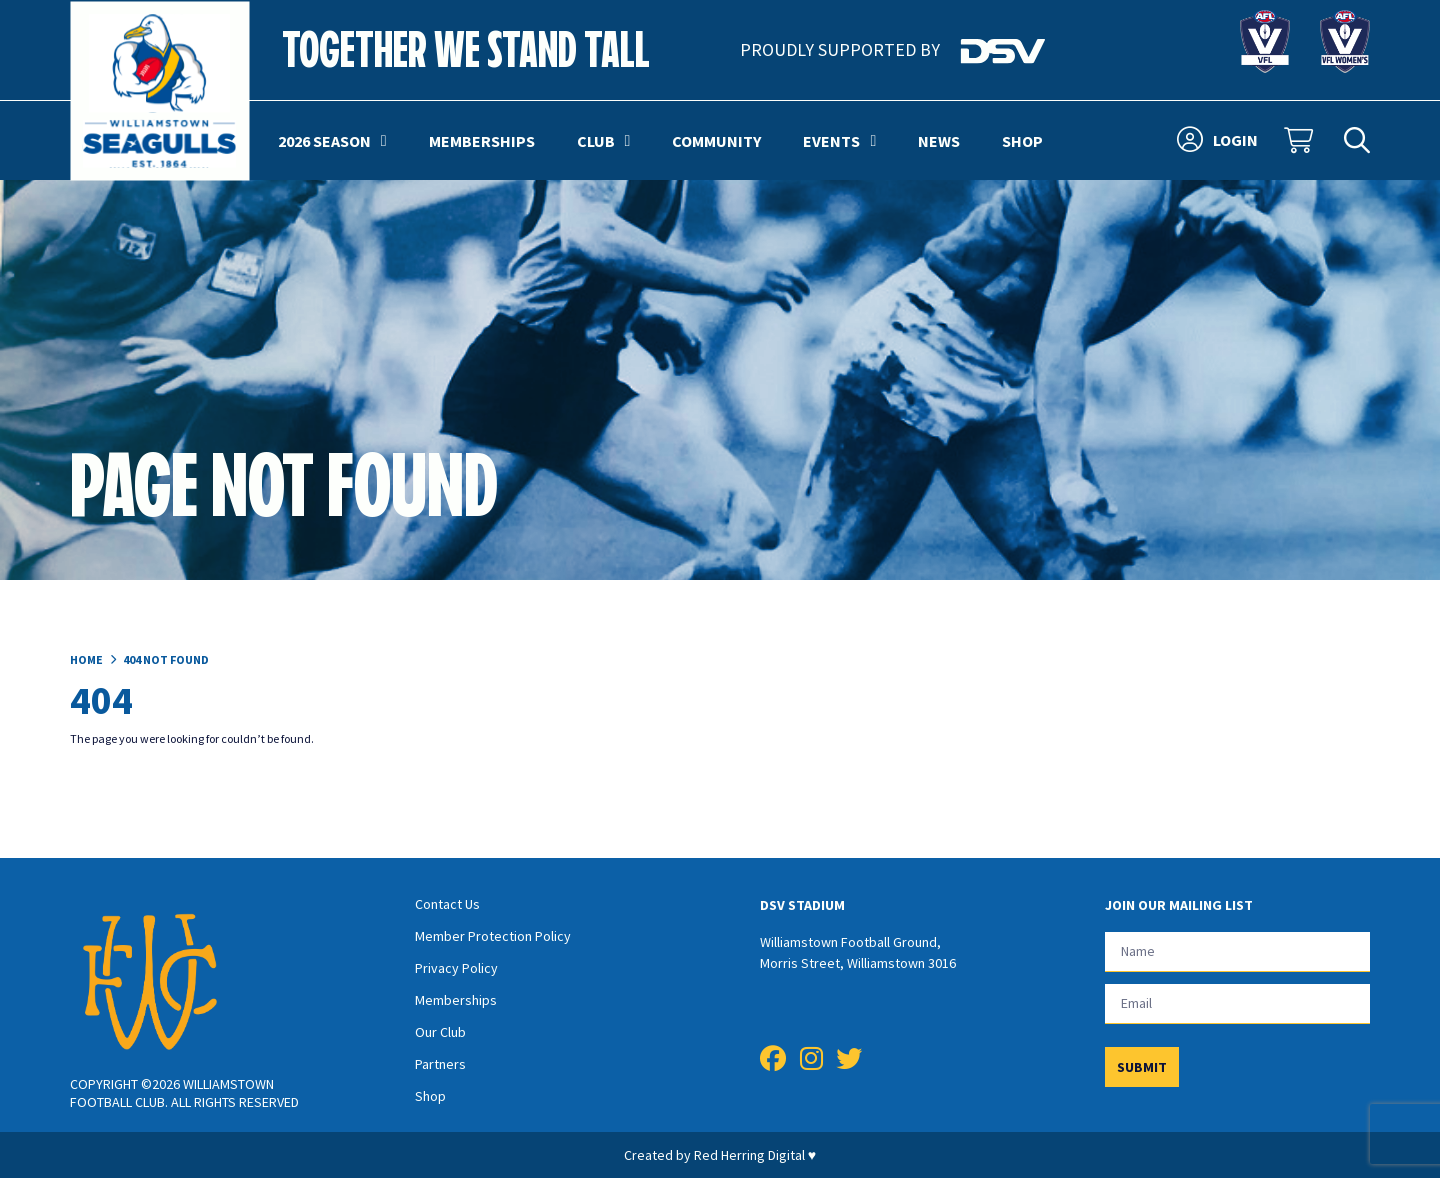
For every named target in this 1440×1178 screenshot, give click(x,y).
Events (839, 141)
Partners (440, 1064)
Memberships (482, 141)
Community (716, 141)
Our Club (440, 1032)
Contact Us (447, 904)
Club (604, 141)
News (939, 141)
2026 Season (332, 141)
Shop (1022, 141)
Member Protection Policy (493, 936)
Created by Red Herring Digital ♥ (720, 1155)
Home (86, 659)
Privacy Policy (456, 968)
